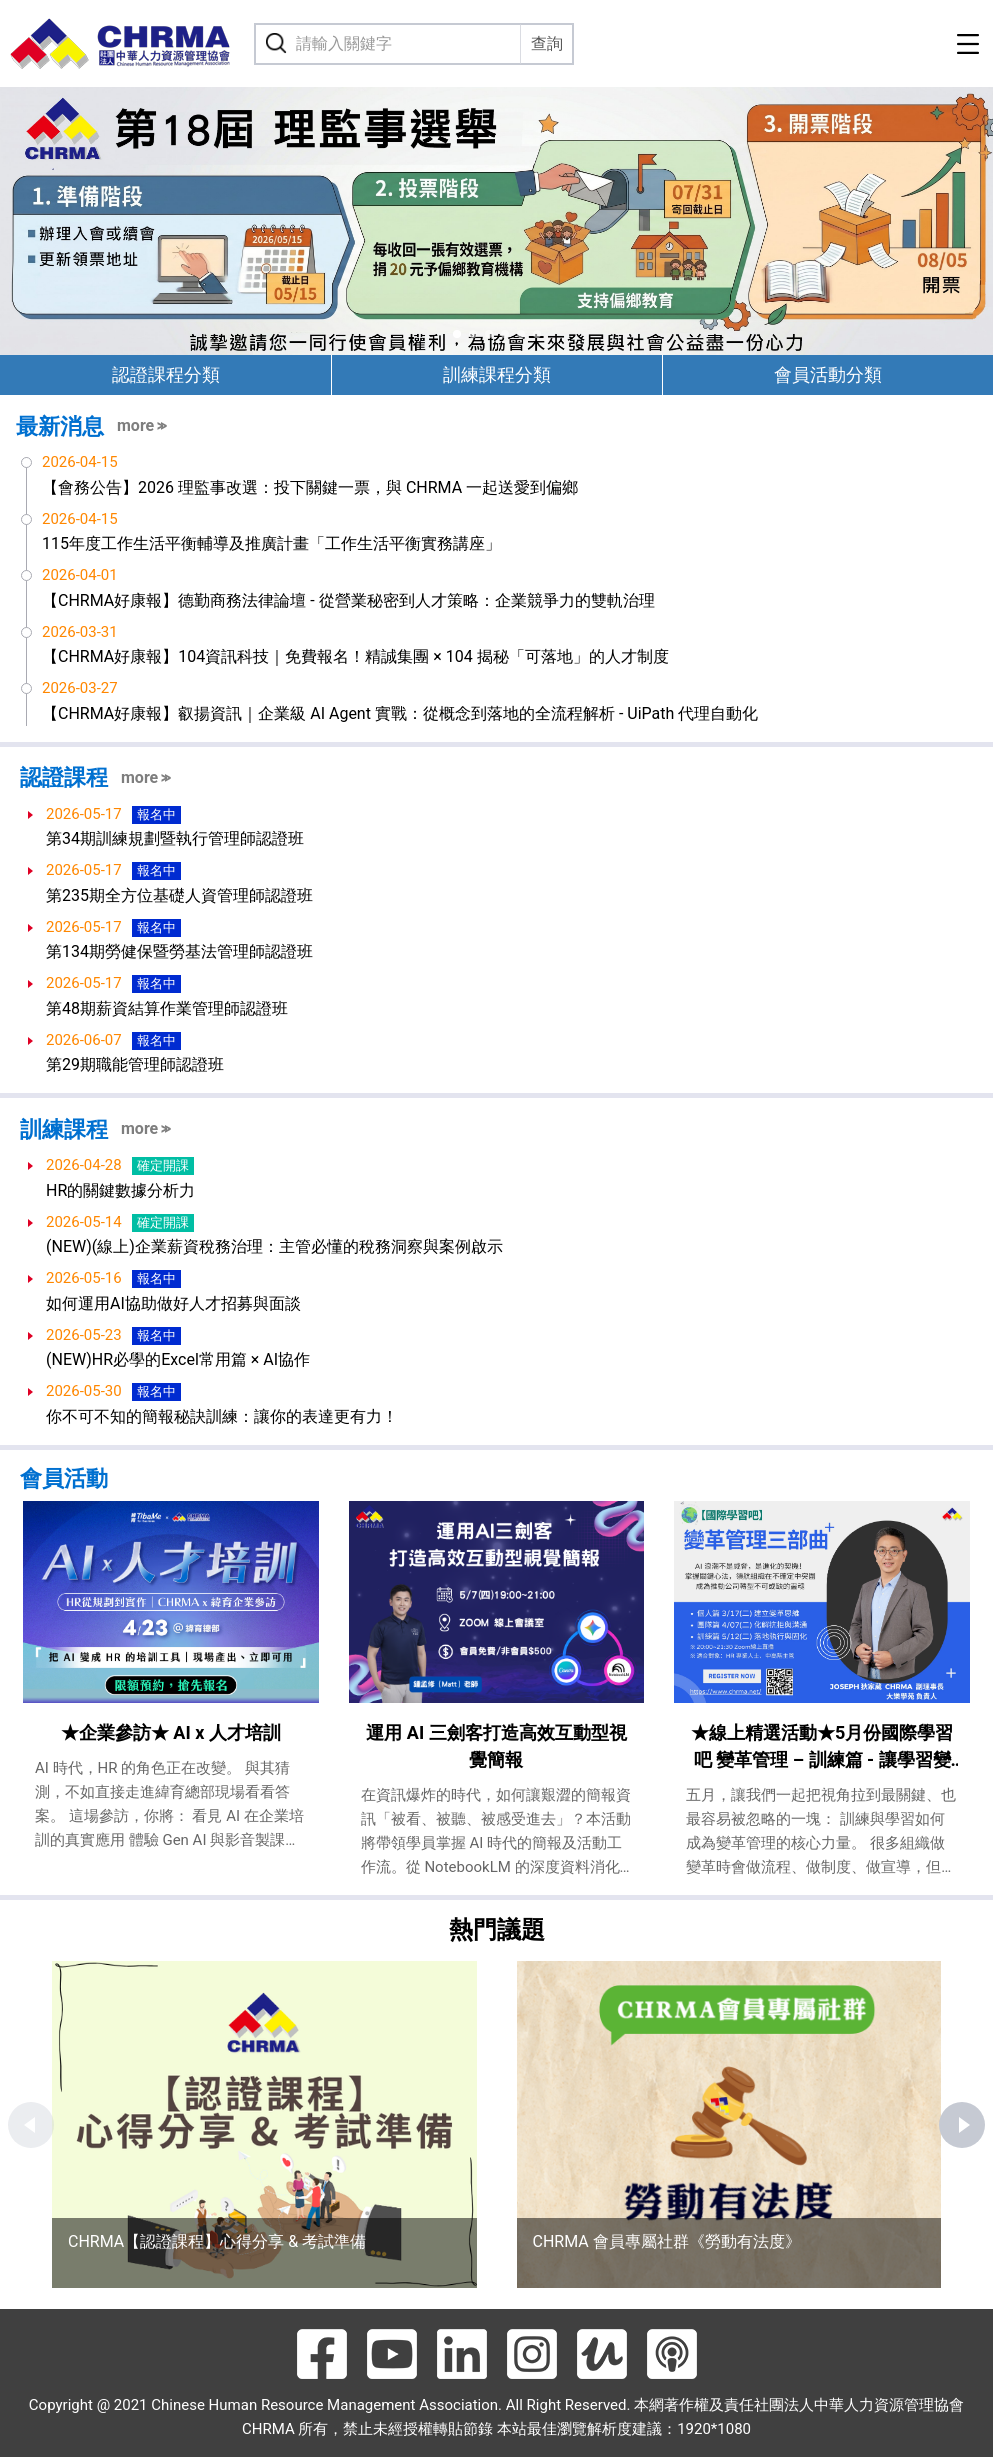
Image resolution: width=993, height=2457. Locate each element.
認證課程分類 (166, 374)
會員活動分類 (828, 374)
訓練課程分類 (497, 374)
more (135, 425)
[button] (457, 334)
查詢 (547, 43)
